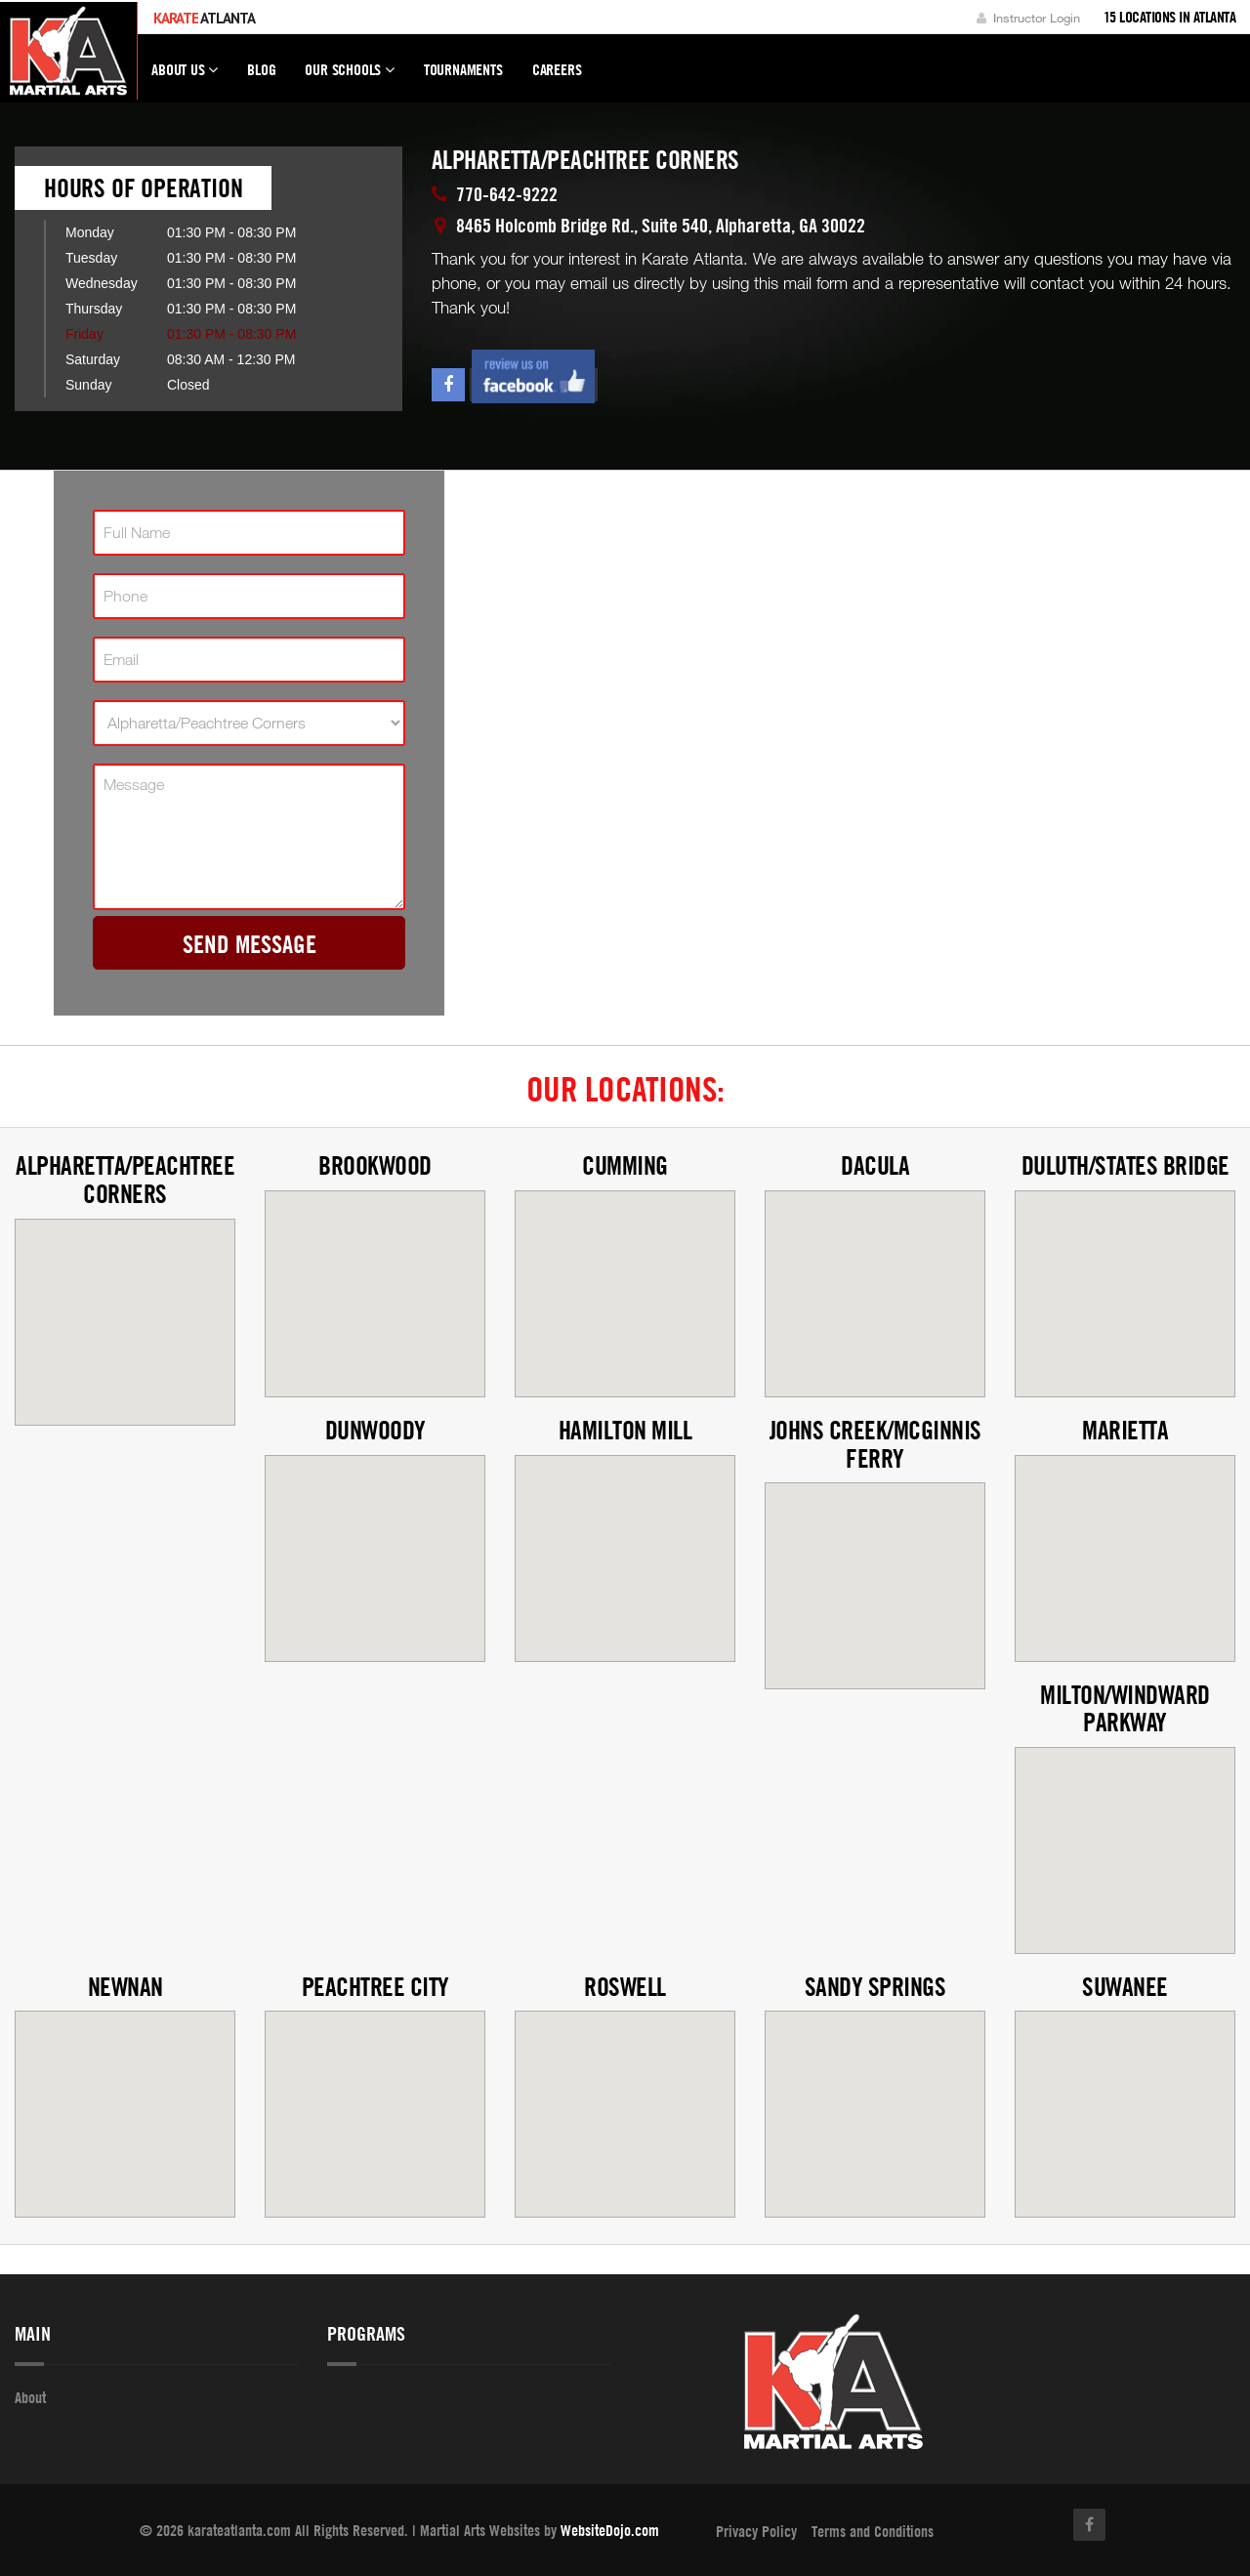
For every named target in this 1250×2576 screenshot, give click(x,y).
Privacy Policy (756, 2531)
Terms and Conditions (873, 2531)
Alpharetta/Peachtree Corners (125, 1179)
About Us (184, 78)
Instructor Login (1028, 17)
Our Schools (349, 78)
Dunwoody (375, 1430)
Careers (557, 69)
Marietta (1125, 1430)
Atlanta (204, 18)
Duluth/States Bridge (1125, 1165)
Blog (261, 69)
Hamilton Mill (625, 1430)
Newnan (125, 1987)
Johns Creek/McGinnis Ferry (875, 1444)
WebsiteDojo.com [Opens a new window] (610, 2530)
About (30, 2397)
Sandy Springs (875, 1987)
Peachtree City (375, 1987)
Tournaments (463, 69)
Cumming (625, 1165)
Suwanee (1125, 1987)
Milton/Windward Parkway (1125, 1709)
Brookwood (375, 1165)
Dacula (875, 1165)
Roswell (625, 1987)
